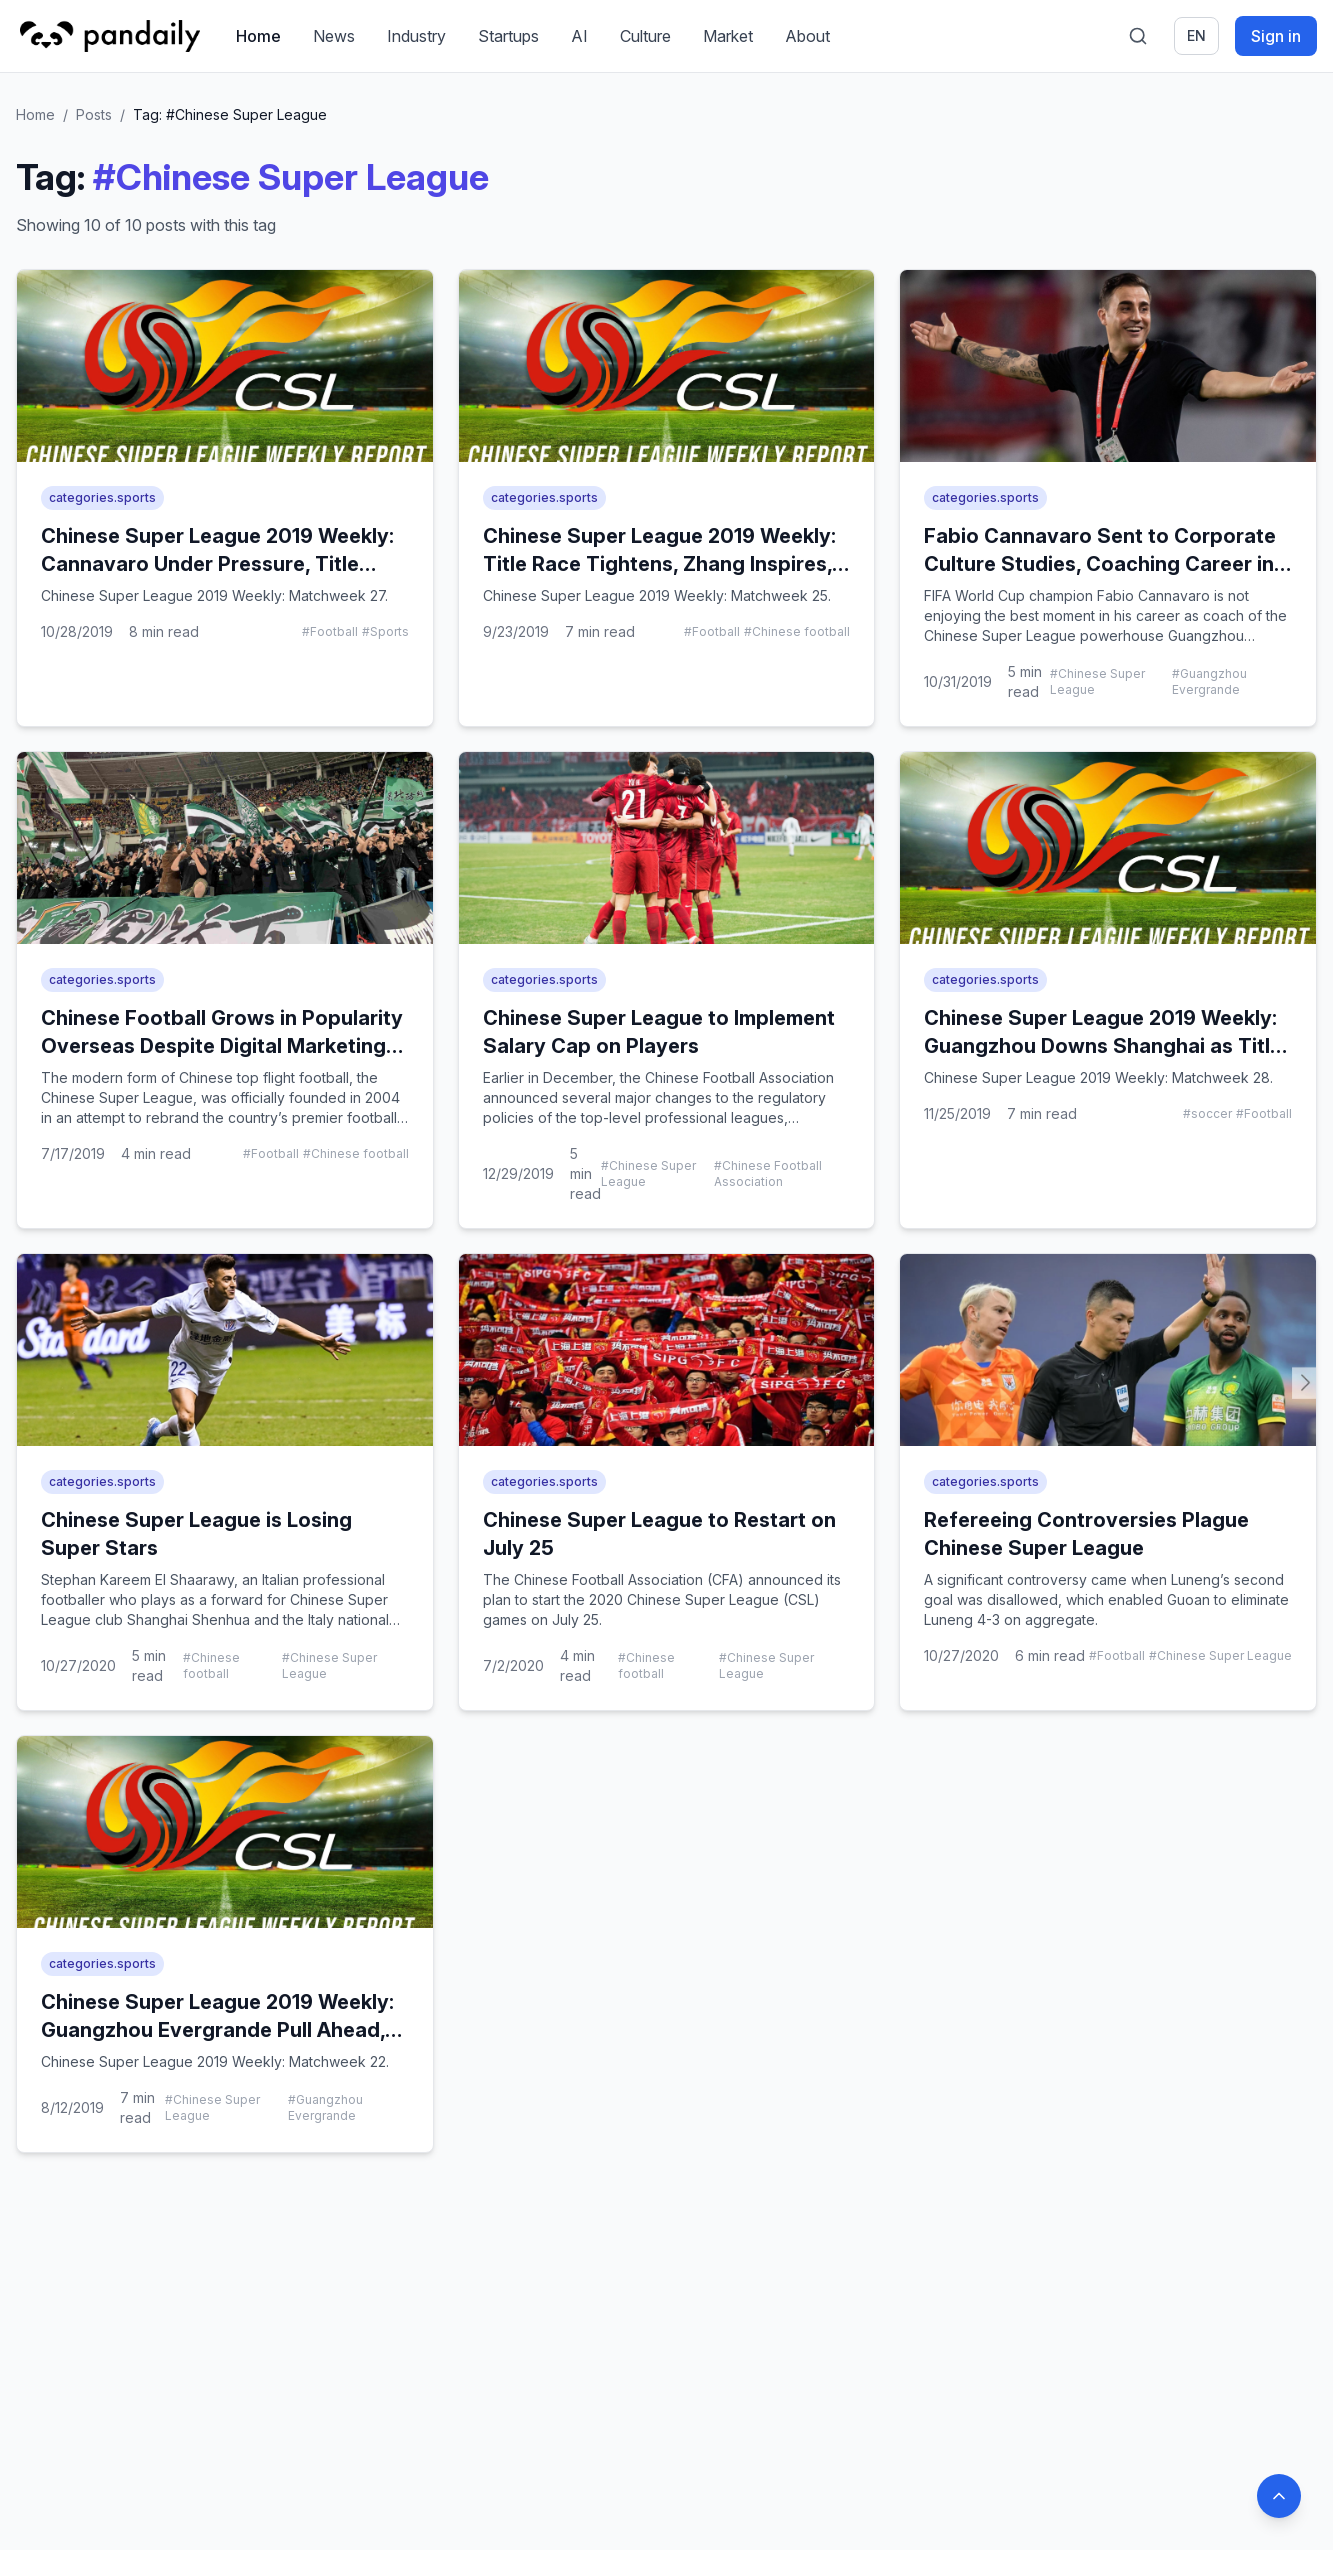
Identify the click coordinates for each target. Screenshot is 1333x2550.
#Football (330, 631)
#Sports (385, 631)
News (334, 36)
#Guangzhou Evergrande (1209, 681)
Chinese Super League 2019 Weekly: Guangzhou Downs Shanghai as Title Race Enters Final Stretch (1103, 1046)
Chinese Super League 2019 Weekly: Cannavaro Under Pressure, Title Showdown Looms (217, 564)
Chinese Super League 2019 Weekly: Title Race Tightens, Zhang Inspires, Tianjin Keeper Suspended (659, 564)
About (807, 36)
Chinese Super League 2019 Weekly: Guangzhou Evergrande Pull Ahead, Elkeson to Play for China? (217, 2030)
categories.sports (102, 497)
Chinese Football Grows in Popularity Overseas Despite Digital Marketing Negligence (222, 1046)
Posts (94, 114)
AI (579, 36)
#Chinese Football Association (768, 1173)
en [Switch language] (1196, 35)
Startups (508, 36)
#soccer (1207, 1113)
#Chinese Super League (1097, 681)
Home (258, 36)
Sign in (1276, 36)
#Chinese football (797, 631)
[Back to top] (1279, 2496)
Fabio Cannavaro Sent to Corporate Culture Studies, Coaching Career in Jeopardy (1100, 564)
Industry (416, 36)
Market (728, 36)
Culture (645, 36)
